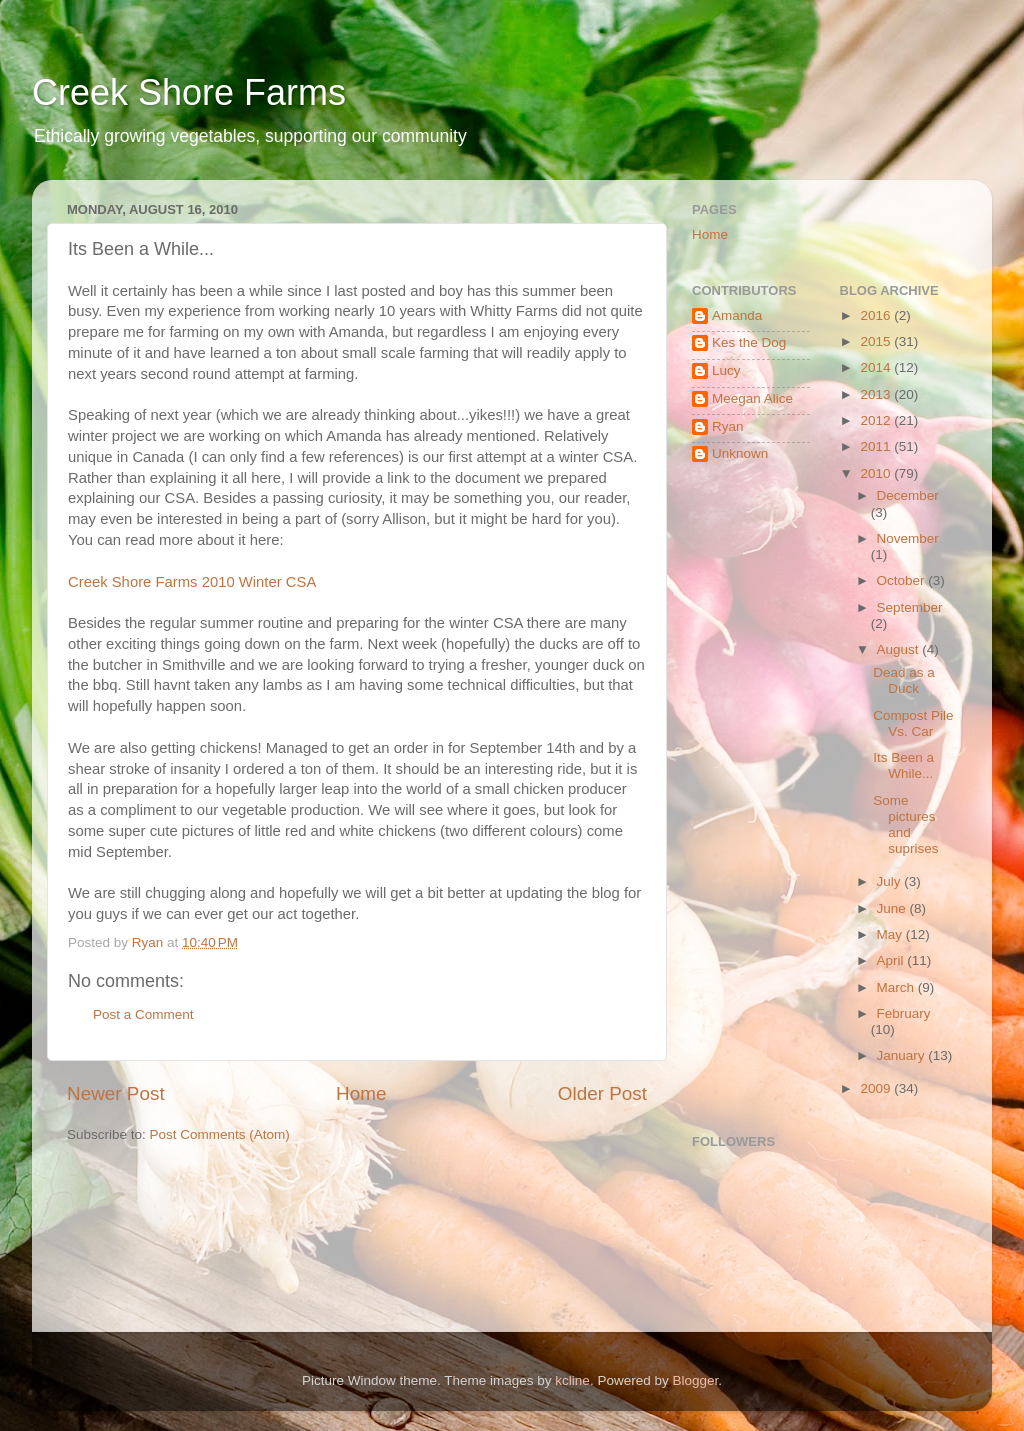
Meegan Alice (752, 398)
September (910, 607)
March (897, 987)
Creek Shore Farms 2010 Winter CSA (192, 582)
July (891, 881)
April (892, 960)
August (900, 649)
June (893, 908)
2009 (877, 1088)
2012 (877, 420)
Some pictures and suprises (905, 825)
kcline (572, 1380)
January (903, 1055)
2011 (877, 446)
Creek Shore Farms (189, 92)
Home (361, 1093)
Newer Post (116, 1093)
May (891, 934)
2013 (877, 394)
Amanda (737, 315)
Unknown (740, 453)
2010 (877, 473)
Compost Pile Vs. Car (913, 723)
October (903, 580)
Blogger (695, 1380)
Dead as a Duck (904, 680)
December (908, 495)
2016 (877, 315)
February (904, 1013)
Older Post (602, 1093)
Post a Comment (143, 1014)
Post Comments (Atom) (220, 1134)
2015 (877, 341)
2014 (877, 367)
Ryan (728, 426)
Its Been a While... (903, 765)
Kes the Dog (749, 342)
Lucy (726, 370)
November (908, 538)
